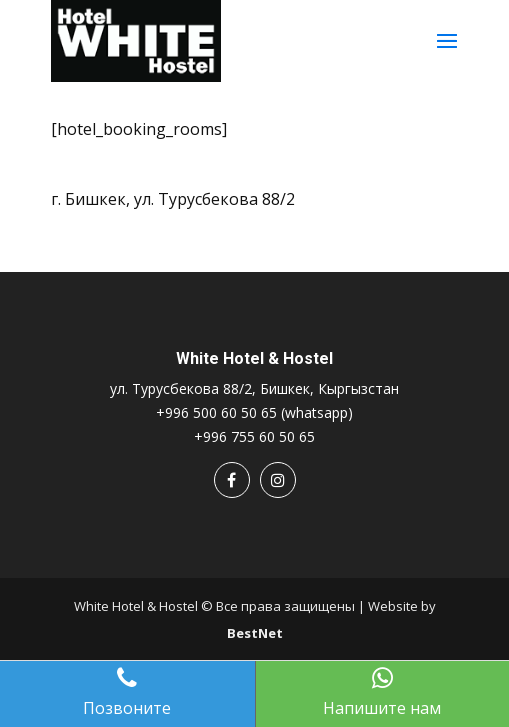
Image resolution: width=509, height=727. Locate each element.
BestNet (255, 633)
